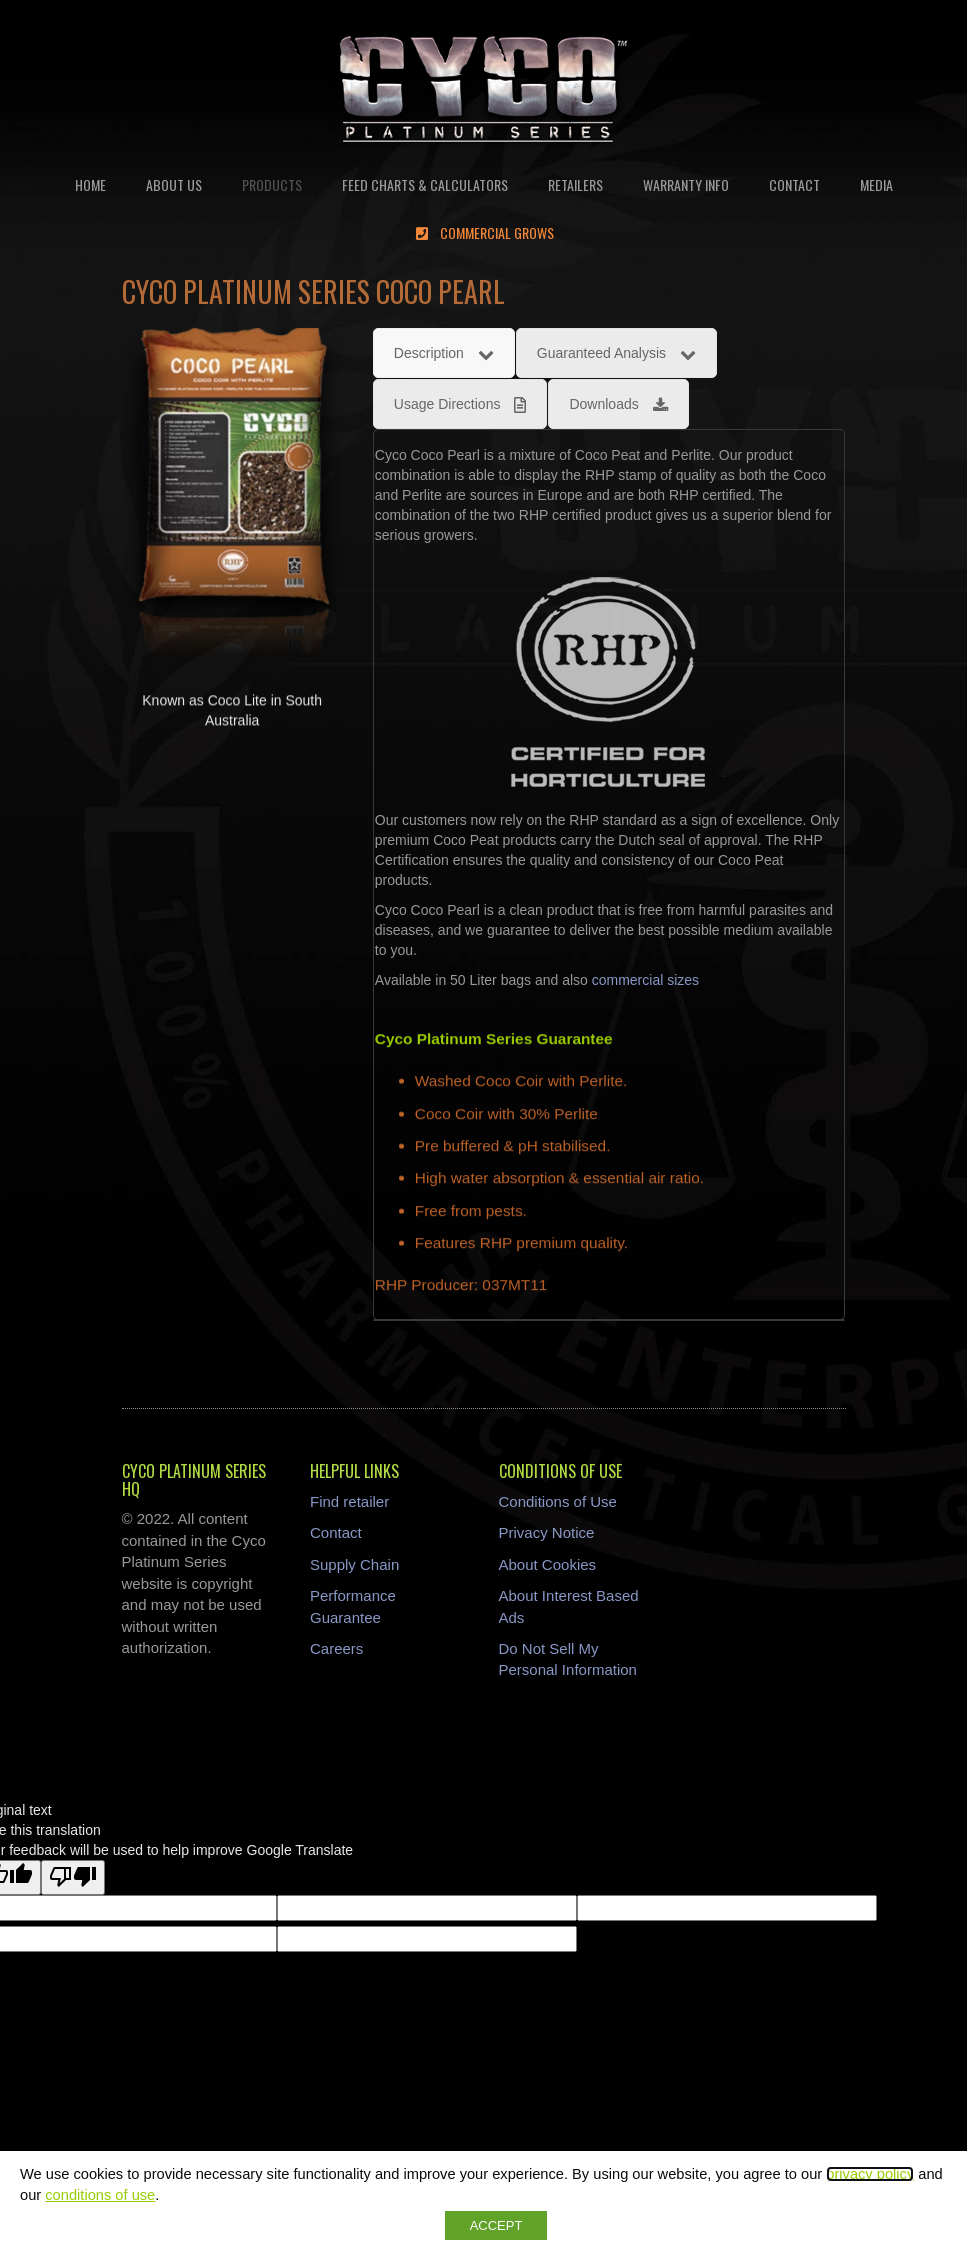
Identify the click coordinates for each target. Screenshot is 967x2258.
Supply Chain (354, 1564)
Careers (336, 1648)
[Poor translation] (73, 1877)
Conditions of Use (558, 1501)
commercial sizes (645, 980)
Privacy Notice (547, 1532)
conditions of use (100, 2195)
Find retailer (349, 1501)
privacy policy (870, 2174)
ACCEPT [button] (496, 2225)
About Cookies (548, 1564)
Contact (336, 1532)
